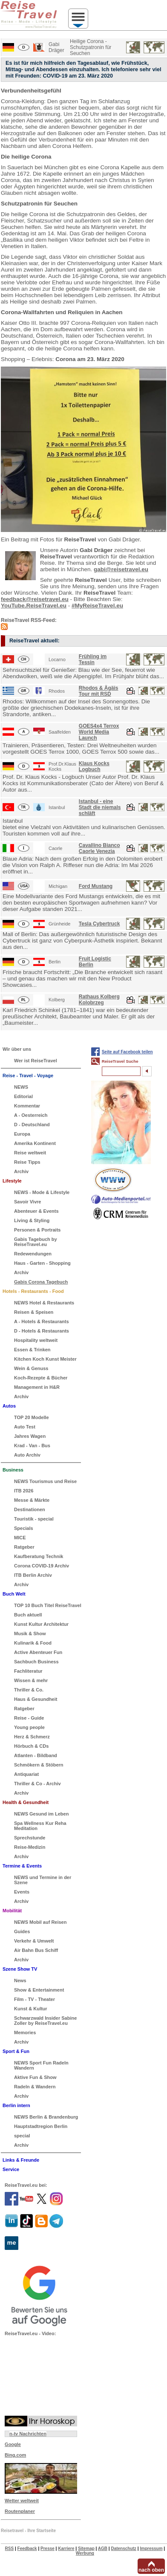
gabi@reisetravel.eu (121, 569)
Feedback (27, 2548)
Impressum (151, 2548)
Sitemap (86, 2548)
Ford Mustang (95, 886)
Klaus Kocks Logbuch (94, 766)
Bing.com (15, 2454)
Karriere (66, 2548)
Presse (47, 2548)
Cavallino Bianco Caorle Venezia (99, 848)
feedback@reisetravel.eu (35, 599)
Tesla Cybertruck (99, 924)
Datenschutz (123, 2548)
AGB (102, 2548)
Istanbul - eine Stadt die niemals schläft (100, 807)
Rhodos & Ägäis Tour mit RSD (98, 691)
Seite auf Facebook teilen (127, 1051)
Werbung (85, 2553)
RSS (9, 2548)
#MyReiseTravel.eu (97, 605)
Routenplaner (20, 2511)
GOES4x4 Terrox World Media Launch (99, 732)
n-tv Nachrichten (27, 2433)
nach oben (151, 2570)
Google (13, 2444)
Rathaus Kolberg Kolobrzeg (99, 1000)
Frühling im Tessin (93, 659)
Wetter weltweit (22, 2500)
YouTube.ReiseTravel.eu (33, 605)
